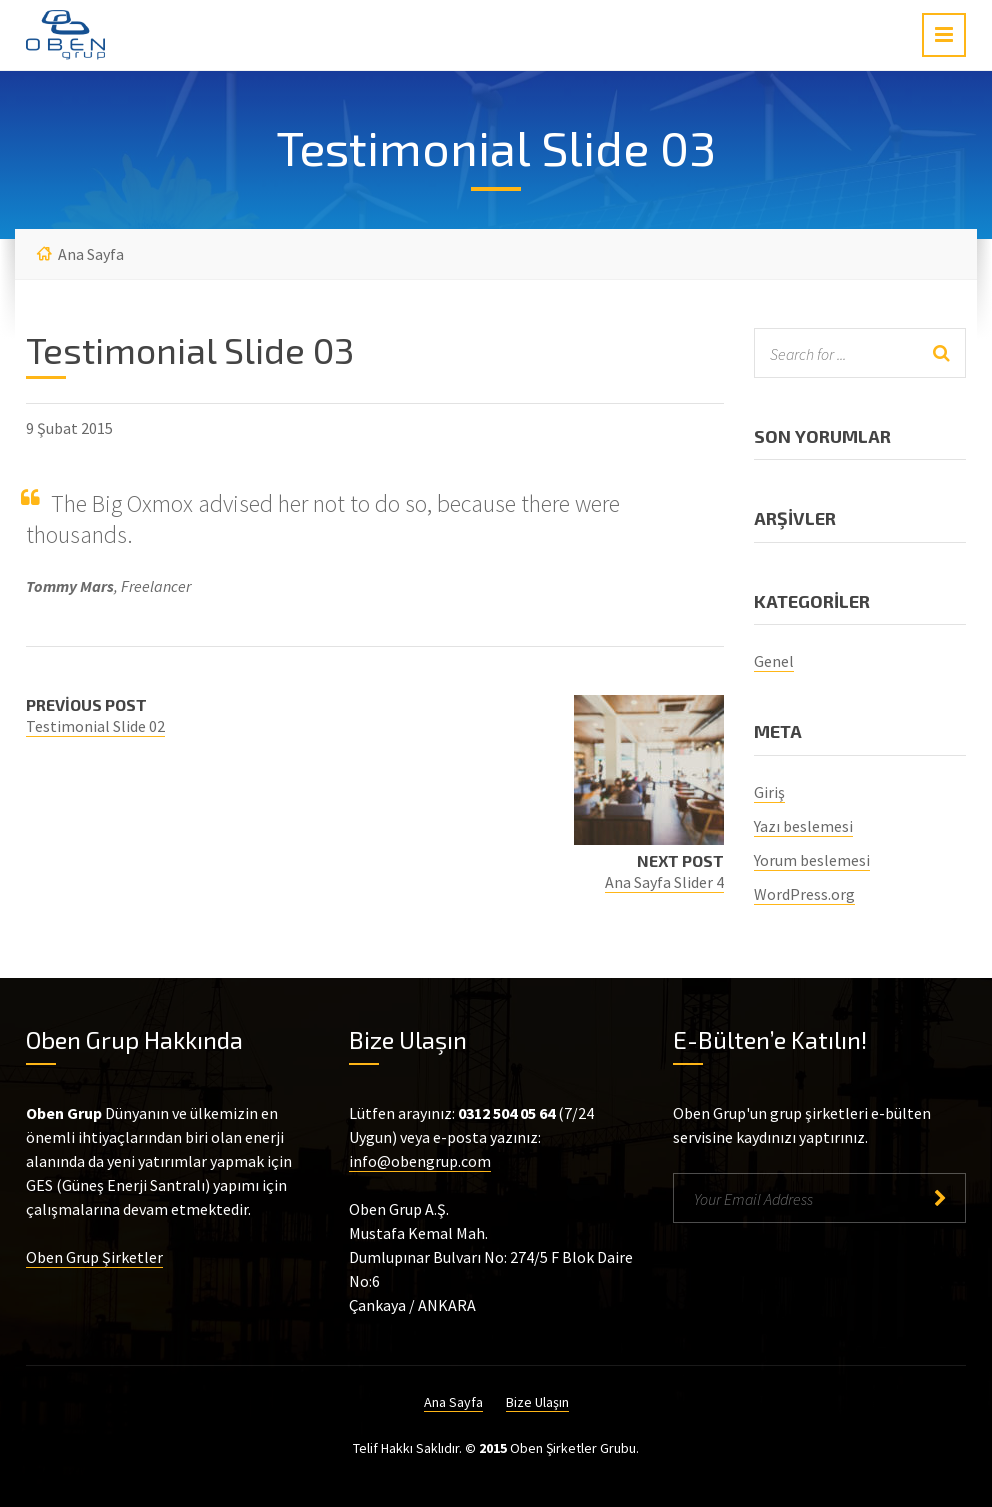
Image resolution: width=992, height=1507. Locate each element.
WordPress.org (804, 894)
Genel (774, 661)
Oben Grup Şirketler (94, 1257)
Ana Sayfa (91, 254)
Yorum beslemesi (812, 860)
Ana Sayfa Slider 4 (664, 882)
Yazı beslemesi (803, 826)
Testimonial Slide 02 (95, 726)
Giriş (769, 792)
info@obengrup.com (420, 1161)
